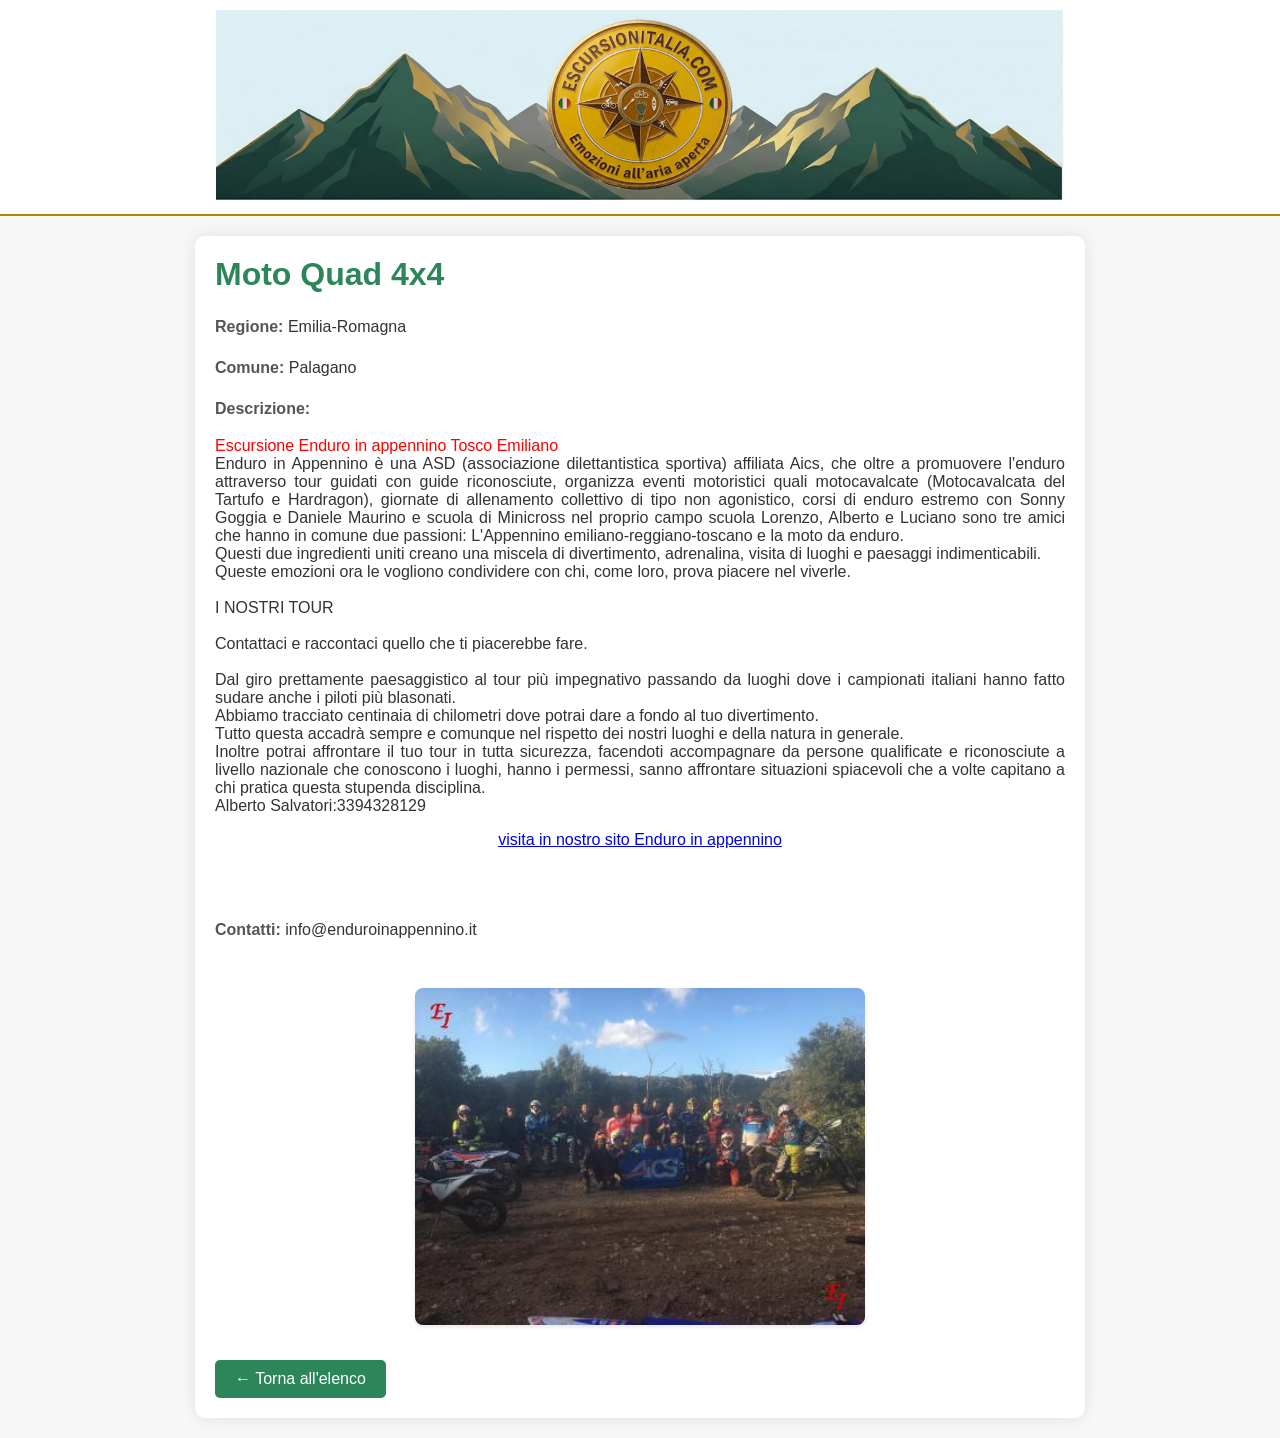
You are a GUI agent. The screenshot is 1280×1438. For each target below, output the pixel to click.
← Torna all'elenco (300, 1378)
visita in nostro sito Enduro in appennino (640, 839)
